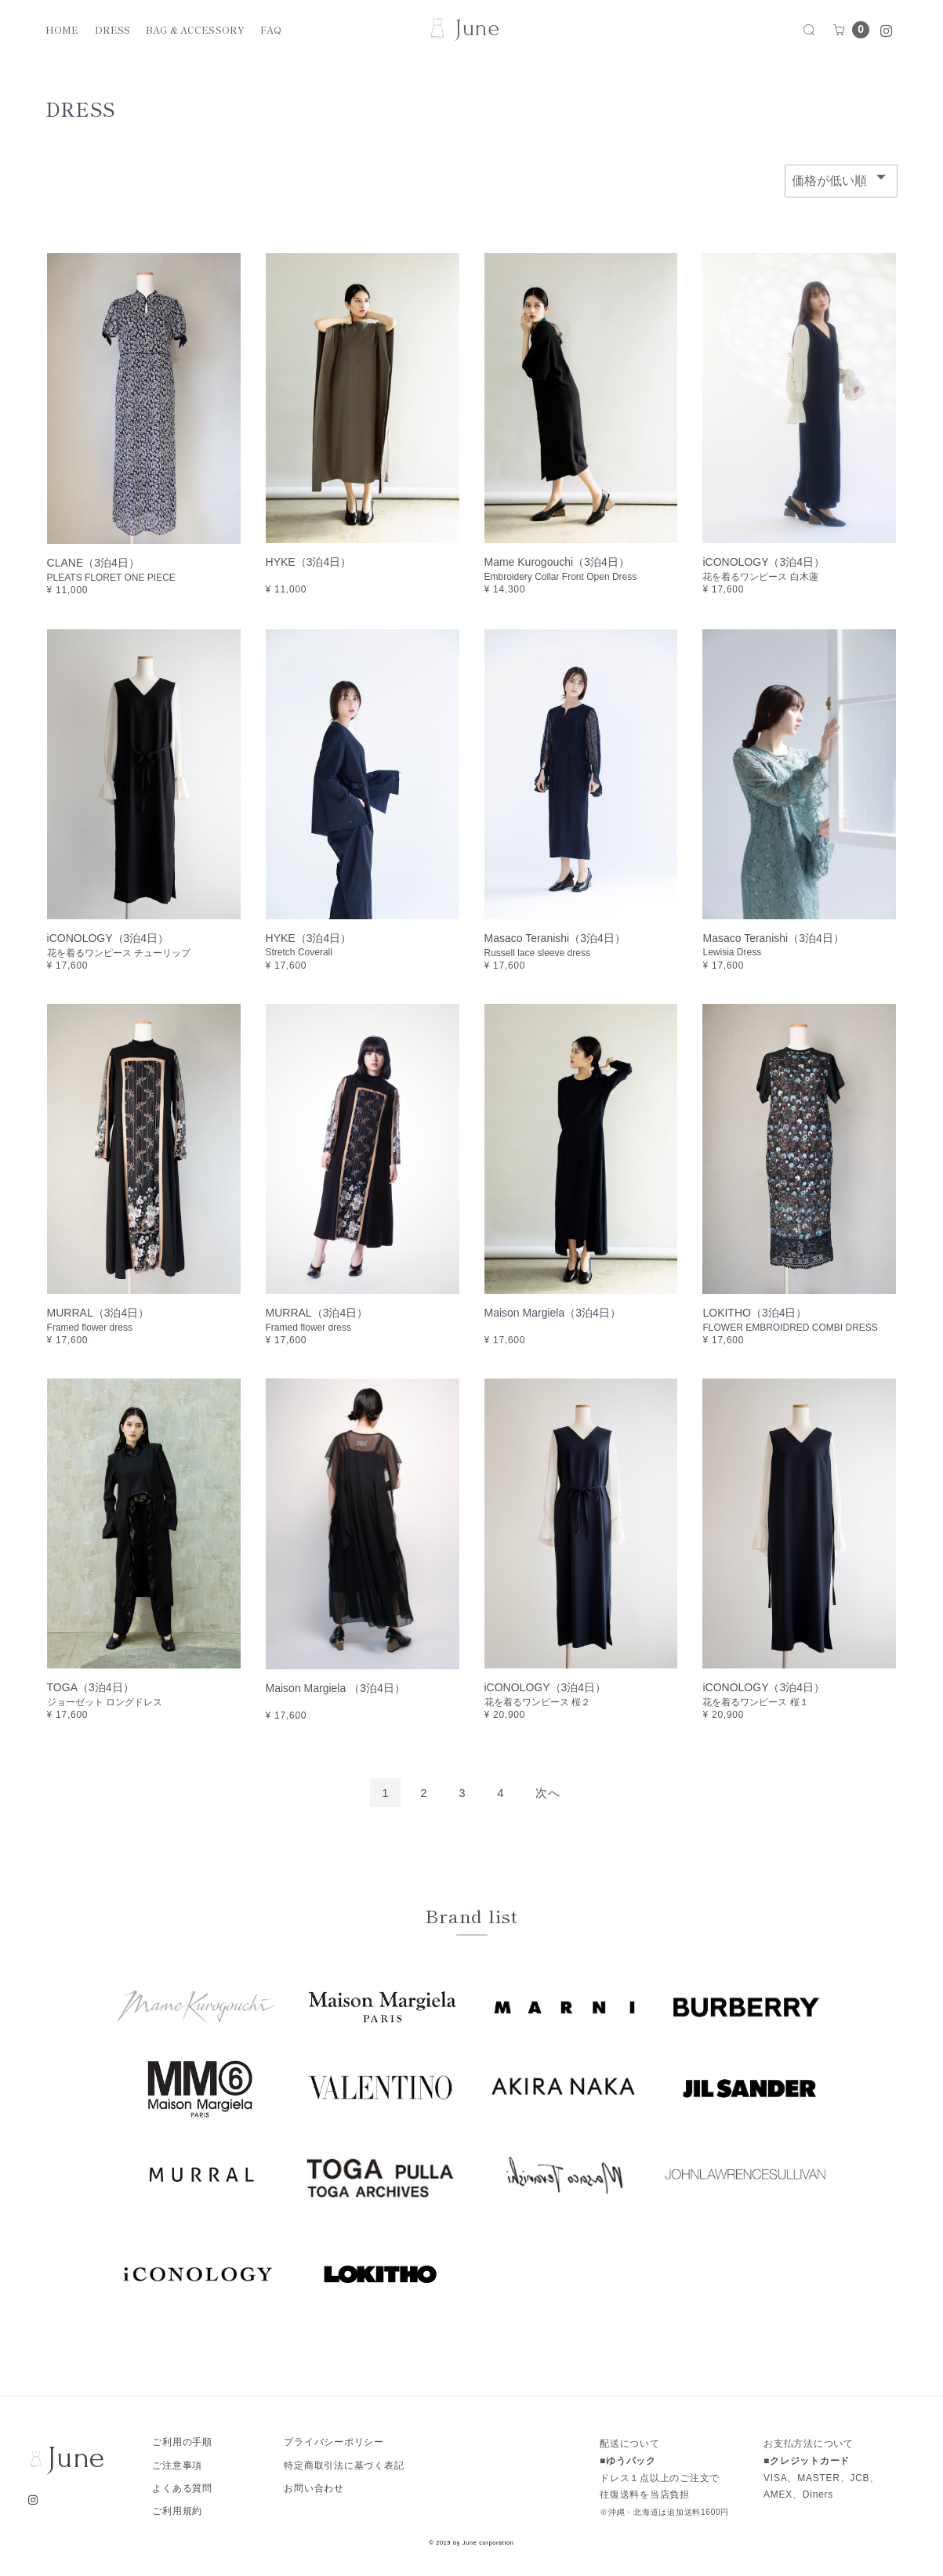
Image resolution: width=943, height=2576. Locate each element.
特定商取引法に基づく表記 (344, 2464)
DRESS (113, 29)
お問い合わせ (314, 2488)
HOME (61, 29)
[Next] (548, 1792)
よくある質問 (182, 2488)
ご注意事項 (177, 2464)
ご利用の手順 (182, 2442)
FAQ (270, 29)
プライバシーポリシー (334, 2442)
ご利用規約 (177, 2510)
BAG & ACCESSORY (195, 29)
